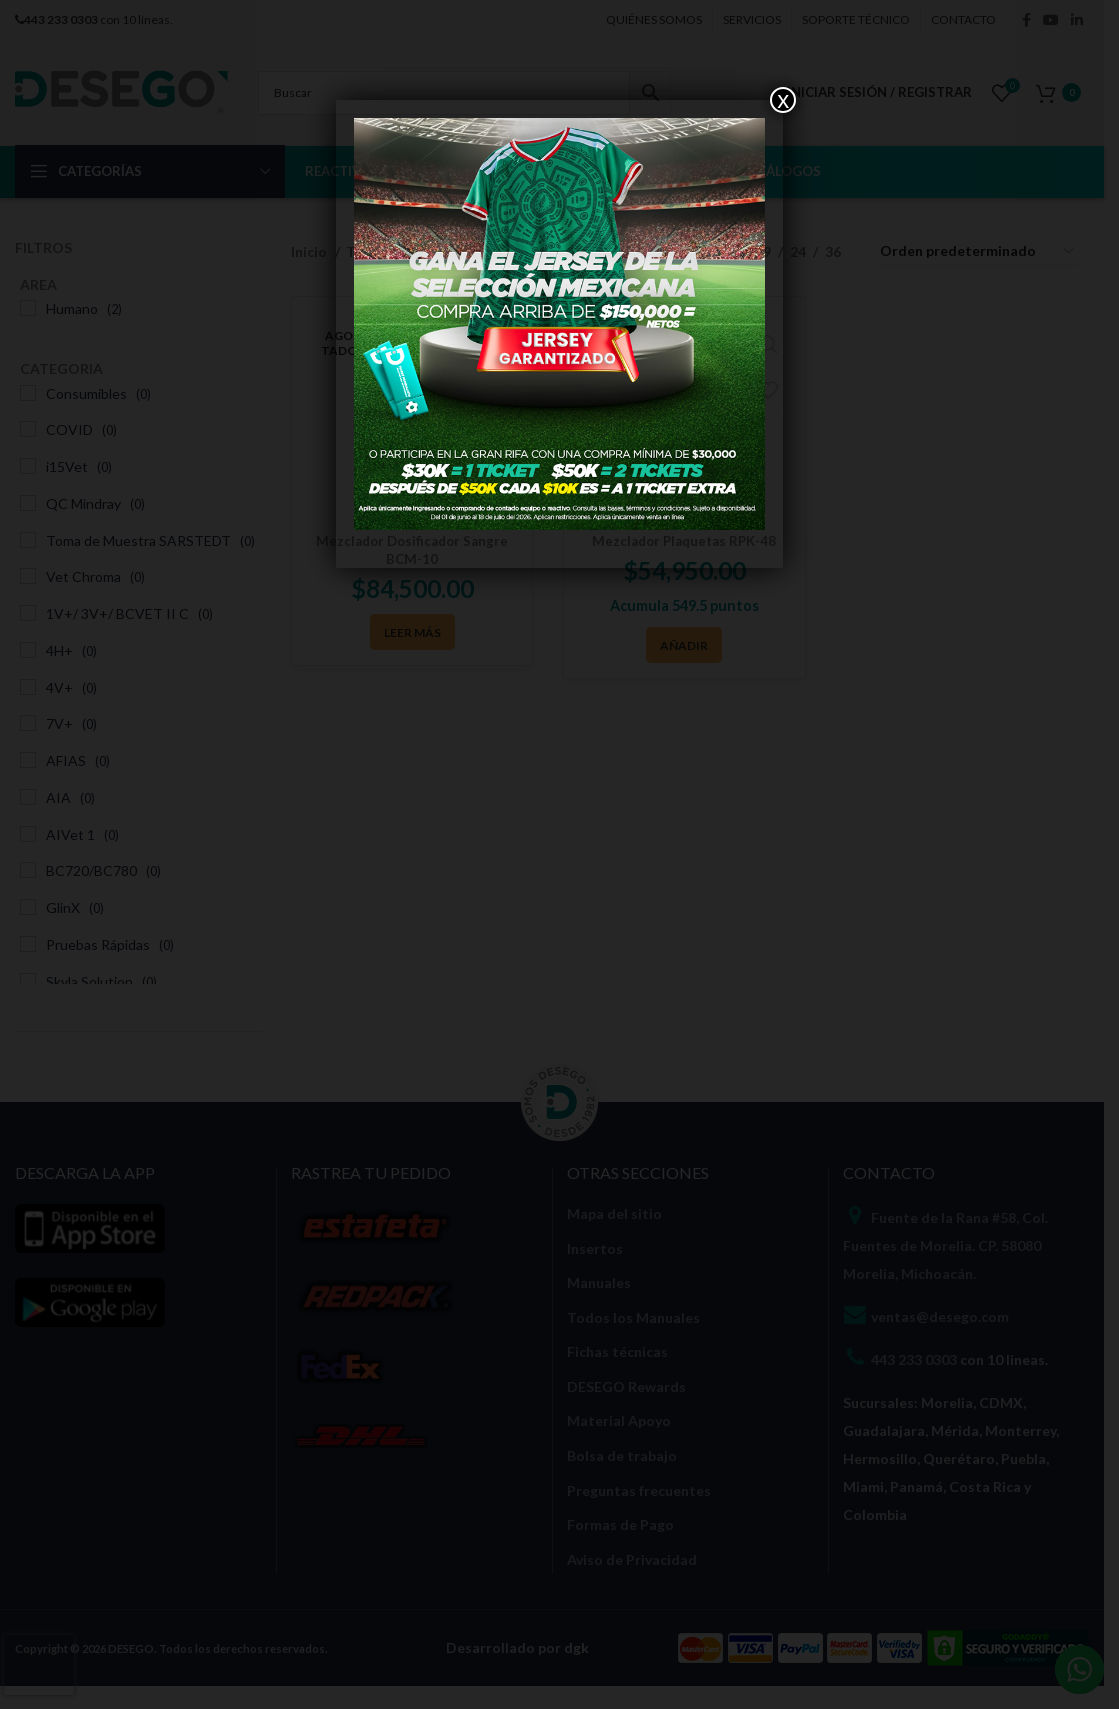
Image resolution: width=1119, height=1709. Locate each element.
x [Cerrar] (783, 100)
